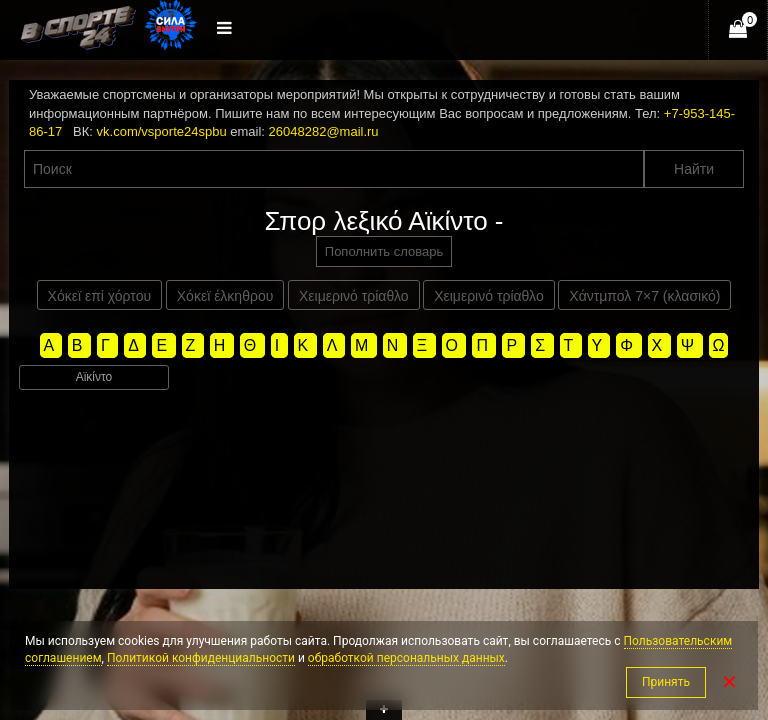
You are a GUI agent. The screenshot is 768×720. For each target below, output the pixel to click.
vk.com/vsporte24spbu (162, 131)
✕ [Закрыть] (729, 682)
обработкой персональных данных (406, 658)
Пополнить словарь (384, 251)
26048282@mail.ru (324, 131)
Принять (666, 682)
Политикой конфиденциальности (201, 658)
